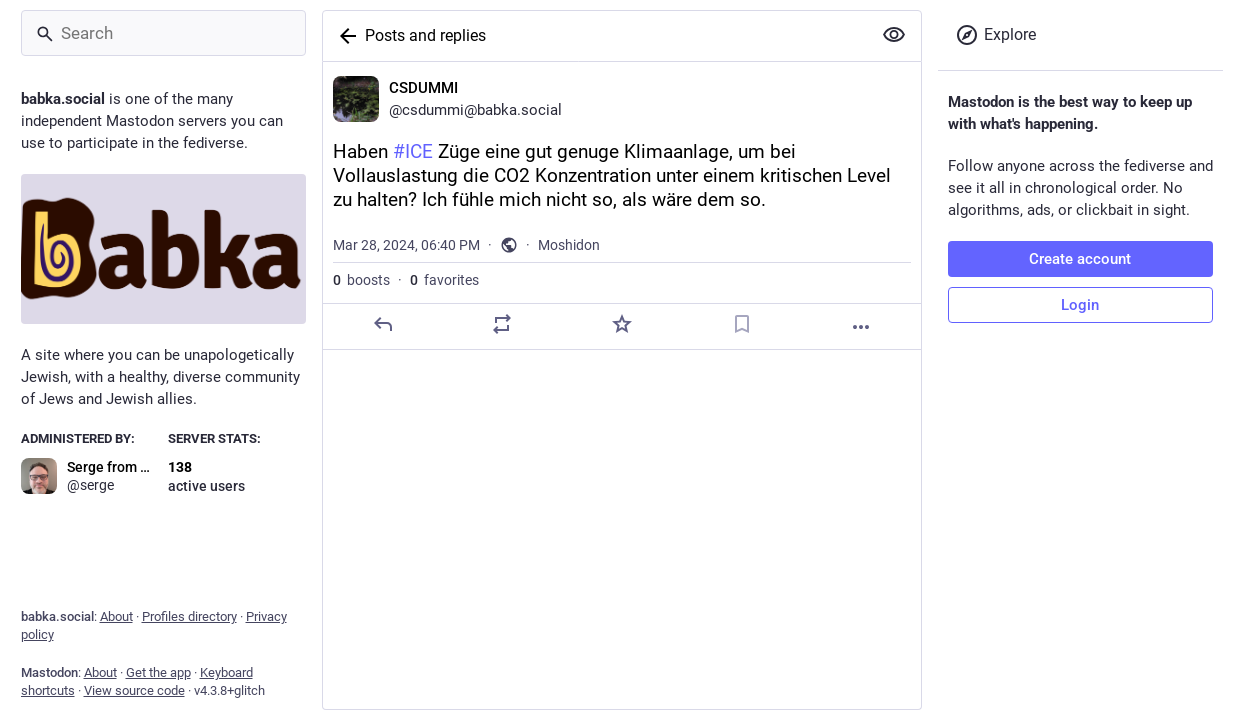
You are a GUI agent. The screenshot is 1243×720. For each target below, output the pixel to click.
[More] (861, 327)
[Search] (163, 33)
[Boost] (502, 324)
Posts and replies (425, 35)
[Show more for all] (894, 35)
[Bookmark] (741, 324)
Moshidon (569, 245)
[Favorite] (621, 324)
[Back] (344, 36)
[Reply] (382, 324)
